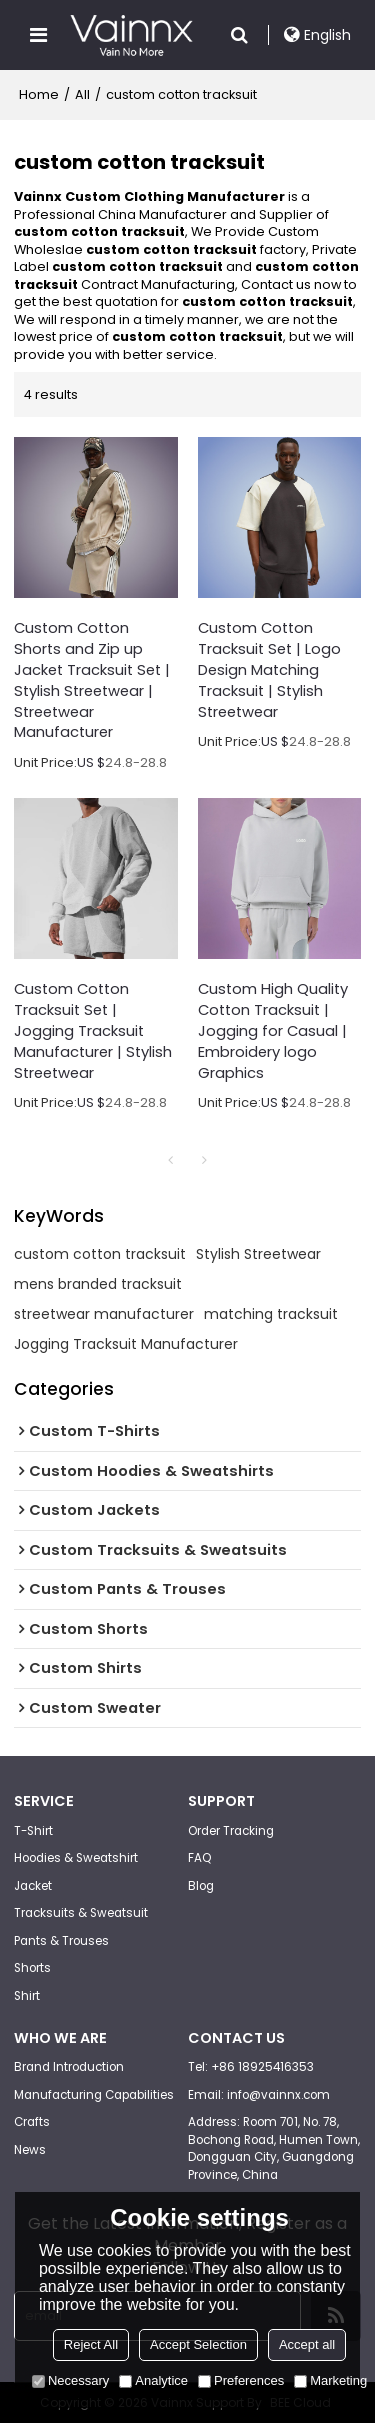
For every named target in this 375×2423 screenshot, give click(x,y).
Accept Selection (198, 2344)
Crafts (32, 2122)
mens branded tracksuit (98, 1284)
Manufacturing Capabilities (94, 2095)
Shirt (27, 1996)
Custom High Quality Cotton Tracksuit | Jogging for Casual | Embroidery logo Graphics (273, 1031)
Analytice (153, 2380)
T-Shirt (33, 1831)
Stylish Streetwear (258, 1254)
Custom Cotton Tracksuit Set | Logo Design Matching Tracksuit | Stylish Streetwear (269, 670)
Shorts (32, 1968)
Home (39, 94)
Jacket (33, 1886)
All (82, 94)
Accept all (307, 2344)
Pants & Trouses (61, 1941)
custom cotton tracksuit (100, 1254)
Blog (201, 1886)
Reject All (91, 2344)
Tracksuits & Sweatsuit (81, 1913)
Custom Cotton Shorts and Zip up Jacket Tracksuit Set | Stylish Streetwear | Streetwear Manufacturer (92, 680)
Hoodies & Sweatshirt (76, 1858)
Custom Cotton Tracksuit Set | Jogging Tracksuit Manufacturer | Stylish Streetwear (93, 1031)
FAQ (199, 1858)
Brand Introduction (69, 2067)
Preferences (241, 2380)
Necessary (70, 2380)
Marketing (330, 2380)
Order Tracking (231, 1831)
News (30, 2150)
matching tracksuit (271, 1314)
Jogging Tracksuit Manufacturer (126, 1344)
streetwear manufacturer (104, 1314)
